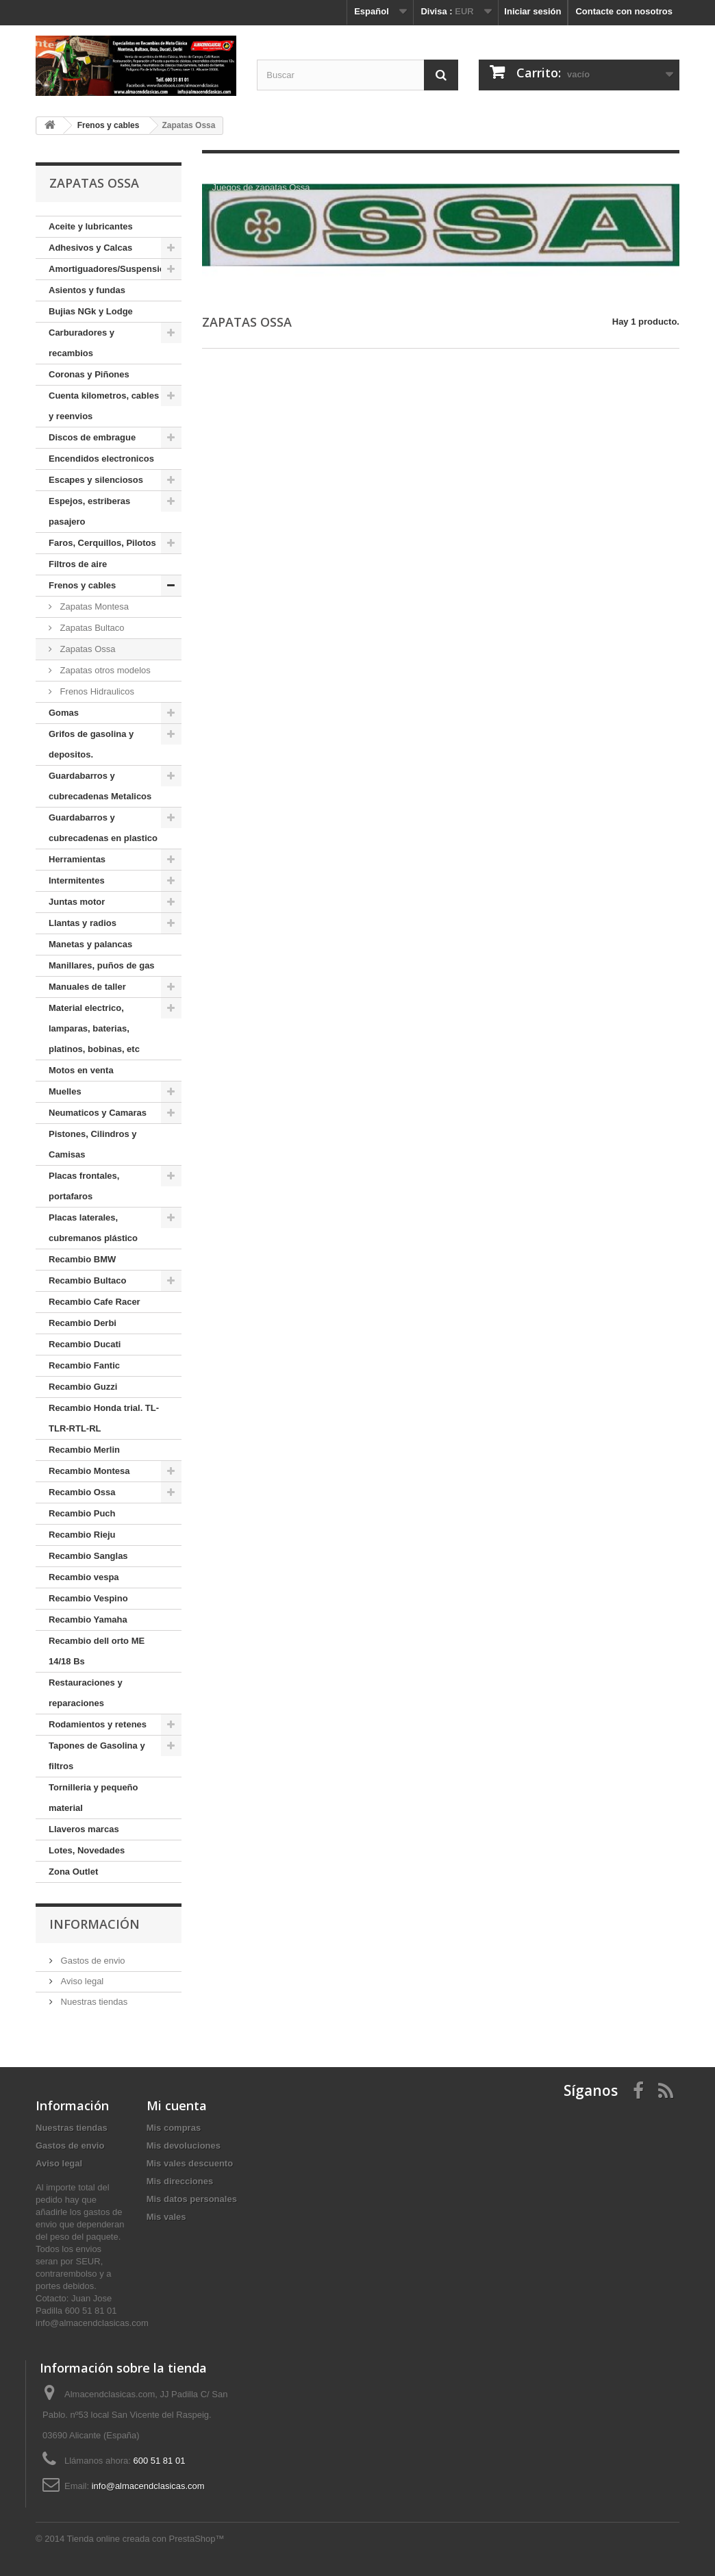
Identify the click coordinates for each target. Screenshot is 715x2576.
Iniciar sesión (532, 11)
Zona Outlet (73, 1871)
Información (94, 1924)
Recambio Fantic (84, 1365)
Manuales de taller (87, 986)
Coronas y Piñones (89, 374)
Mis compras (174, 2128)
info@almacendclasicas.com (148, 2486)
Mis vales (166, 2217)
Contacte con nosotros (624, 11)
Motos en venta (81, 1070)
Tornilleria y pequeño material (93, 1797)
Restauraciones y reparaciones (86, 1692)
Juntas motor (77, 902)
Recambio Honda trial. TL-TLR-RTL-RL (104, 1418)
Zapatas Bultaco (91, 628)
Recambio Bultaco (87, 1280)
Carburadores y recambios (81, 342)
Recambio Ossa (82, 1492)
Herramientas (77, 859)
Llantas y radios (82, 923)
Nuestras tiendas (92, 2002)
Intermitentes (77, 880)
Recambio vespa (84, 1577)
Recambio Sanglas (88, 1556)
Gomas (64, 713)
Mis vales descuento (190, 2163)
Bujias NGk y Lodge (91, 311)
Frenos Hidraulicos (96, 691)
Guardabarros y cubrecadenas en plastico (103, 827)
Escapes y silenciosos (96, 480)
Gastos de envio (91, 1960)
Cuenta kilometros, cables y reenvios (104, 405)
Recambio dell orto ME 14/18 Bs (97, 1651)
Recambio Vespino (88, 1598)
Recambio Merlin (84, 1450)
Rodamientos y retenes (98, 1724)
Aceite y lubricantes (91, 226)
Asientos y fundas (87, 290)
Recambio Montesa (89, 1471)
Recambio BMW (82, 1259)
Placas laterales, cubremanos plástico (93, 1227)
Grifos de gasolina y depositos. (91, 744)
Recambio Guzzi (83, 1386)
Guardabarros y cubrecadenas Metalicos (100, 786)
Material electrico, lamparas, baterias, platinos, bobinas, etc (94, 1028)
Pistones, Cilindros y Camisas (93, 1144)
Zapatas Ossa (87, 649)
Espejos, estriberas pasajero (89, 511)
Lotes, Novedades (87, 1850)
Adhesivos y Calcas (90, 247)
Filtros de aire (78, 564)
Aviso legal (80, 1981)
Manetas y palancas (90, 944)
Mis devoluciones (184, 2145)
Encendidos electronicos (101, 458)
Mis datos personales (192, 2199)
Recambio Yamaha (88, 1619)
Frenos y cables (82, 585)
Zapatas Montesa (93, 606)
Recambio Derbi (82, 1323)
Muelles (65, 1091)
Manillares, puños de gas (102, 965)
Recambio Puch (82, 1513)
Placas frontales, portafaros (84, 1186)
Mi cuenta (177, 2105)
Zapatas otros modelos (104, 670)
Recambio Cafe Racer (94, 1302)
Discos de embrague (92, 437)
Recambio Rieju (82, 1534)
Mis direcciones (180, 2181)
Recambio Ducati (85, 1344)
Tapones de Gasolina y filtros (97, 1755)
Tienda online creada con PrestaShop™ (146, 2539)
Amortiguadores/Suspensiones (114, 269)
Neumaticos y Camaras (98, 1113)
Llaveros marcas (84, 1829)
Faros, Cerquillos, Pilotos (102, 543)
